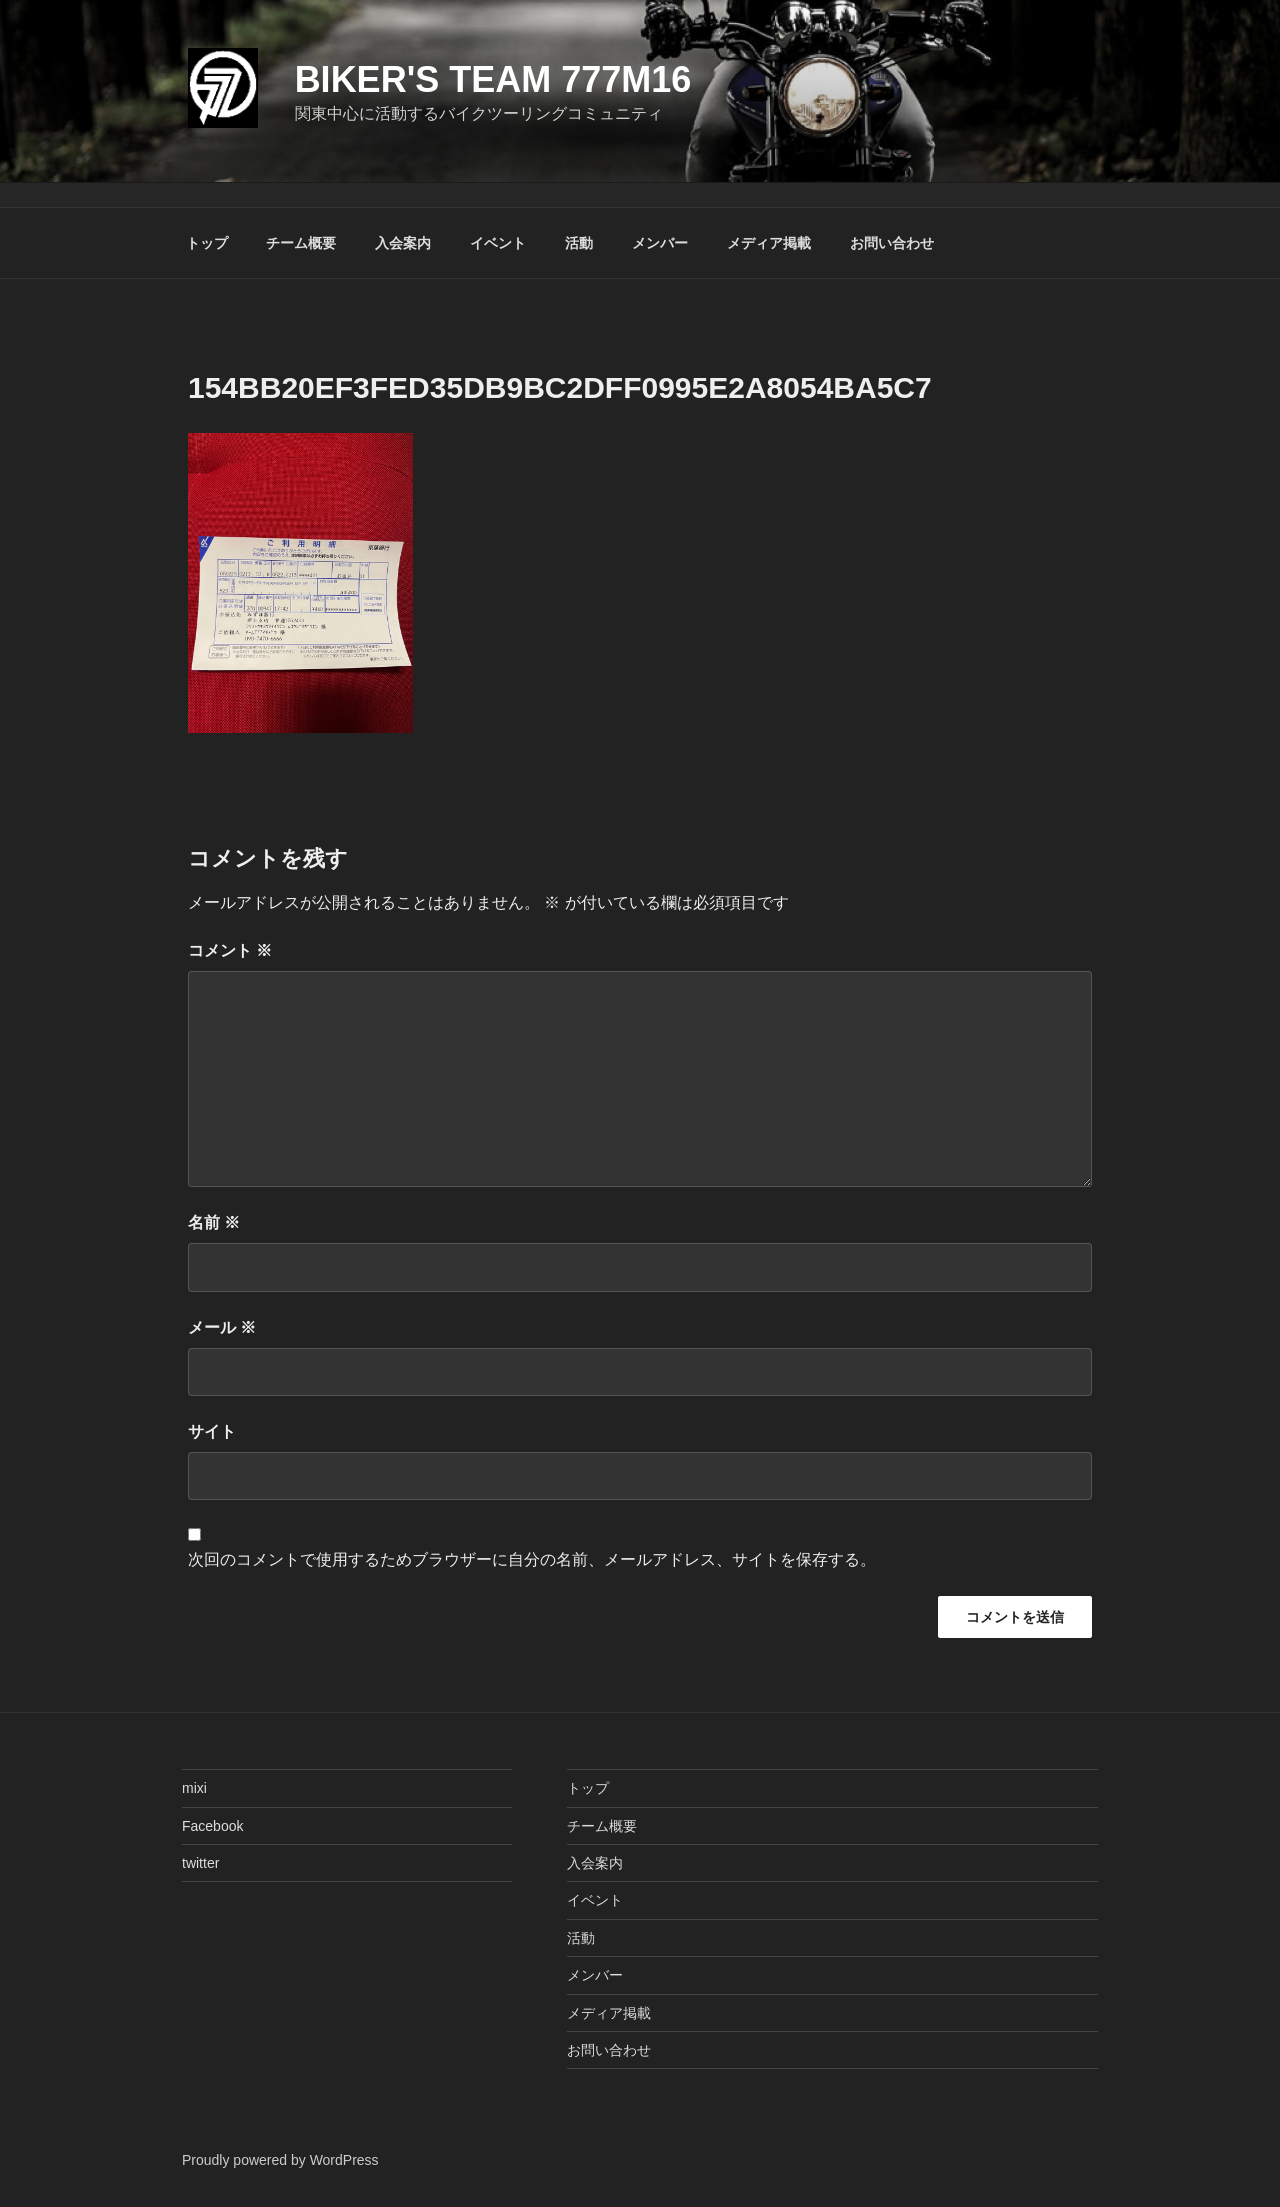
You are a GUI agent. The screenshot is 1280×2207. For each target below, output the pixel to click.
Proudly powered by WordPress (280, 2160)
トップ (207, 243)
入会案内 (403, 243)
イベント (498, 243)
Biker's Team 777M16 (493, 79)
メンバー (660, 243)
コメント (230, 950)
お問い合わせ (892, 243)
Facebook (212, 1826)
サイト (212, 1431)
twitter (200, 1863)
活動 (579, 243)
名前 (214, 1222)
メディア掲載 (769, 243)
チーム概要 (301, 243)
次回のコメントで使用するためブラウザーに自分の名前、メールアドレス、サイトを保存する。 (532, 1559)
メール (222, 1327)
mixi (194, 1788)
